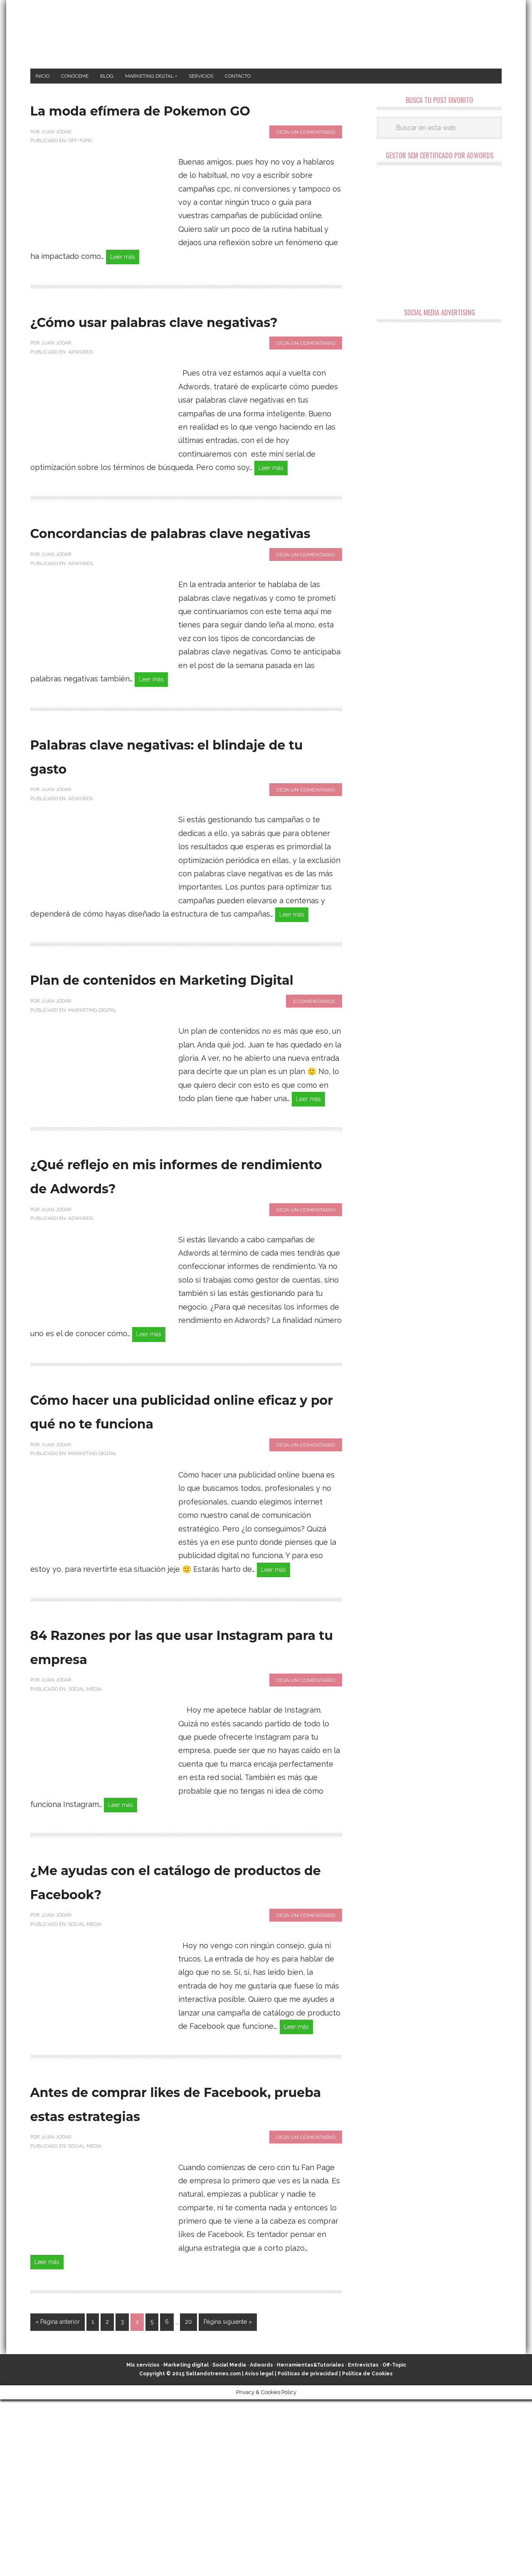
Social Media (85, 1833)
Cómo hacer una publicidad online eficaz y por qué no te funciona (178, 1538)
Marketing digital (186, 2541)
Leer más (126, 285)
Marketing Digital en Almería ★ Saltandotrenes (266, 34)
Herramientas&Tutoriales (310, 2541)
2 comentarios (314, 1112)
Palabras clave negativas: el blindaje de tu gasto (173, 839)
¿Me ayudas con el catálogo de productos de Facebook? (175, 2027)
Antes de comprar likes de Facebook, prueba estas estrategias (166, 2264)
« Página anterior (57, 2498)
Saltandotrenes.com (213, 2551)
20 (188, 2498)
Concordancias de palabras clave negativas (170, 600)
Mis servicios (143, 2541)
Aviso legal (259, 2551)
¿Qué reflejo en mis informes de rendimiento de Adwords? (182, 1288)
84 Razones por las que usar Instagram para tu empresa (176, 1789)
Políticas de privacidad (308, 2551)
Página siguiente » (228, 2498)
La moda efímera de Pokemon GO (134, 124)
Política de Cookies (367, 2551)
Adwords (80, 406)
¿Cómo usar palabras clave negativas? (168, 362)
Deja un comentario (305, 159)
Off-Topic (80, 168)
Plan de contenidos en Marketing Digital (147, 1077)
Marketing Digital (92, 1121)
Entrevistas (363, 2541)
